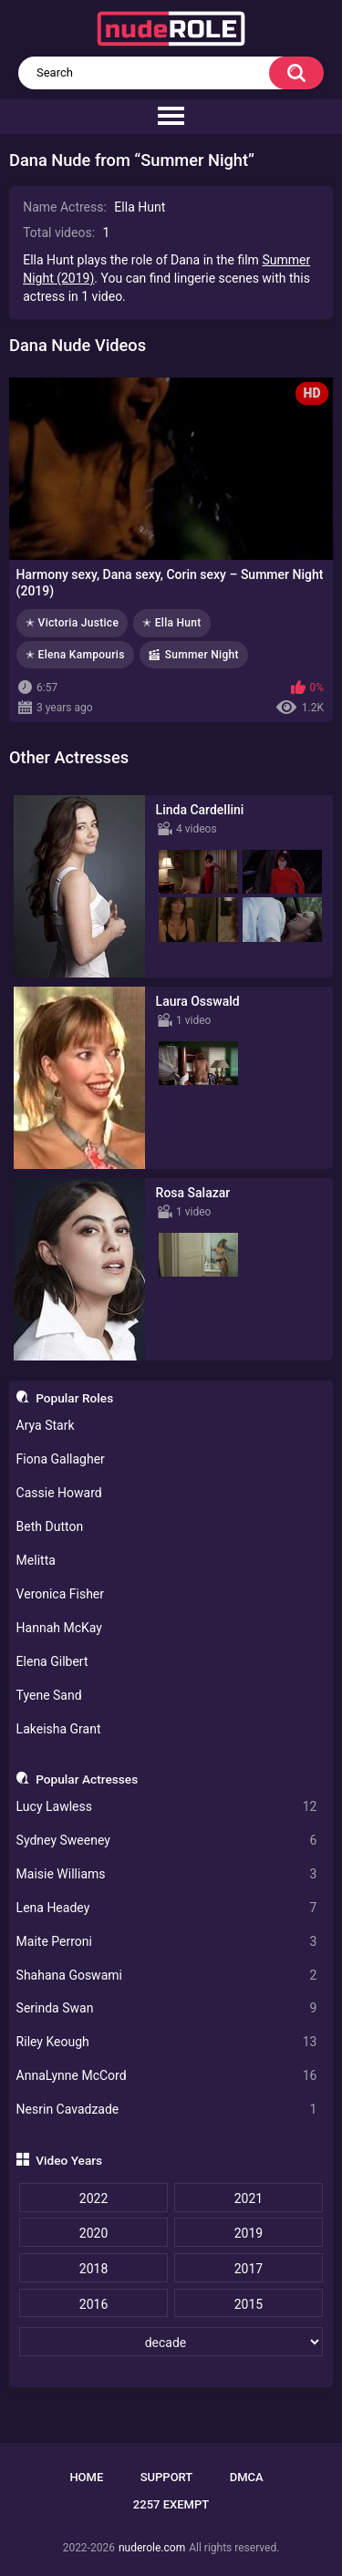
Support (166, 2477)
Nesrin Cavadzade (166, 2109)
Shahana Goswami (166, 1975)
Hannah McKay (59, 1627)
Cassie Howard (59, 1492)
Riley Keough (166, 2042)
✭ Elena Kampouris (75, 654)
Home (86, 2477)
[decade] (171, 2341)
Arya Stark (45, 1425)
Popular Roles (74, 1398)
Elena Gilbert (52, 1661)
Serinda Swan (166, 2008)
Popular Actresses (87, 1779)
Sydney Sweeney (166, 1840)
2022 (93, 2198)
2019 (248, 2233)
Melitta (36, 1560)
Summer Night (202, 654)
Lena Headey (166, 1908)
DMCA (247, 2477)
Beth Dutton (50, 1526)
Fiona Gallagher (60, 1459)
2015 (248, 2304)
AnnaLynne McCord (166, 2076)
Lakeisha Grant (58, 1729)
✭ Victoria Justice (72, 622)
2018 (93, 2268)
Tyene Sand (49, 1695)
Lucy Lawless (166, 1807)
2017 (248, 2268)
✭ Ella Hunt (172, 622)
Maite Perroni (166, 1942)
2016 (93, 2304)
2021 (248, 2198)
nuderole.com (152, 2547)
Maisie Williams (166, 1874)
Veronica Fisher (60, 1594)
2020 (93, 2233)
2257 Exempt (171, 2504)
